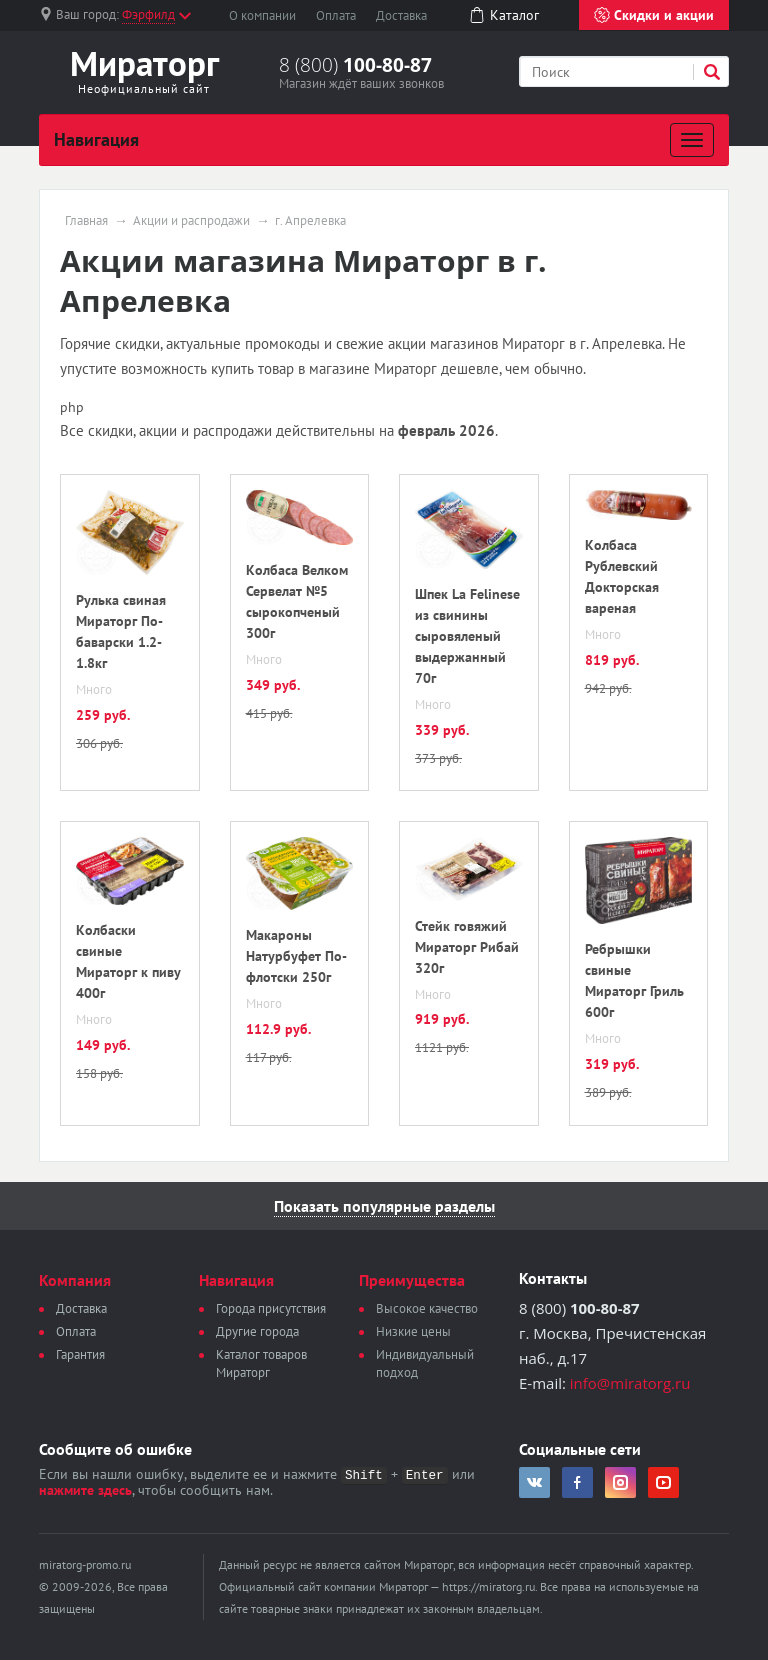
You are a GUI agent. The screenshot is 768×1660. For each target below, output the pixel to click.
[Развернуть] (692, 140)
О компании (262, 15)
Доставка (401, 15)
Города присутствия (271, 1308)
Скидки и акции (654, 15)
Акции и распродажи (191, 221)
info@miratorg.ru (630, 1383)
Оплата (336, 15)
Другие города (257, 1331)
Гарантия (80, 1354)
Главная (86, 221)
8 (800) (355, 65)
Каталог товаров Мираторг (261, 1363)
